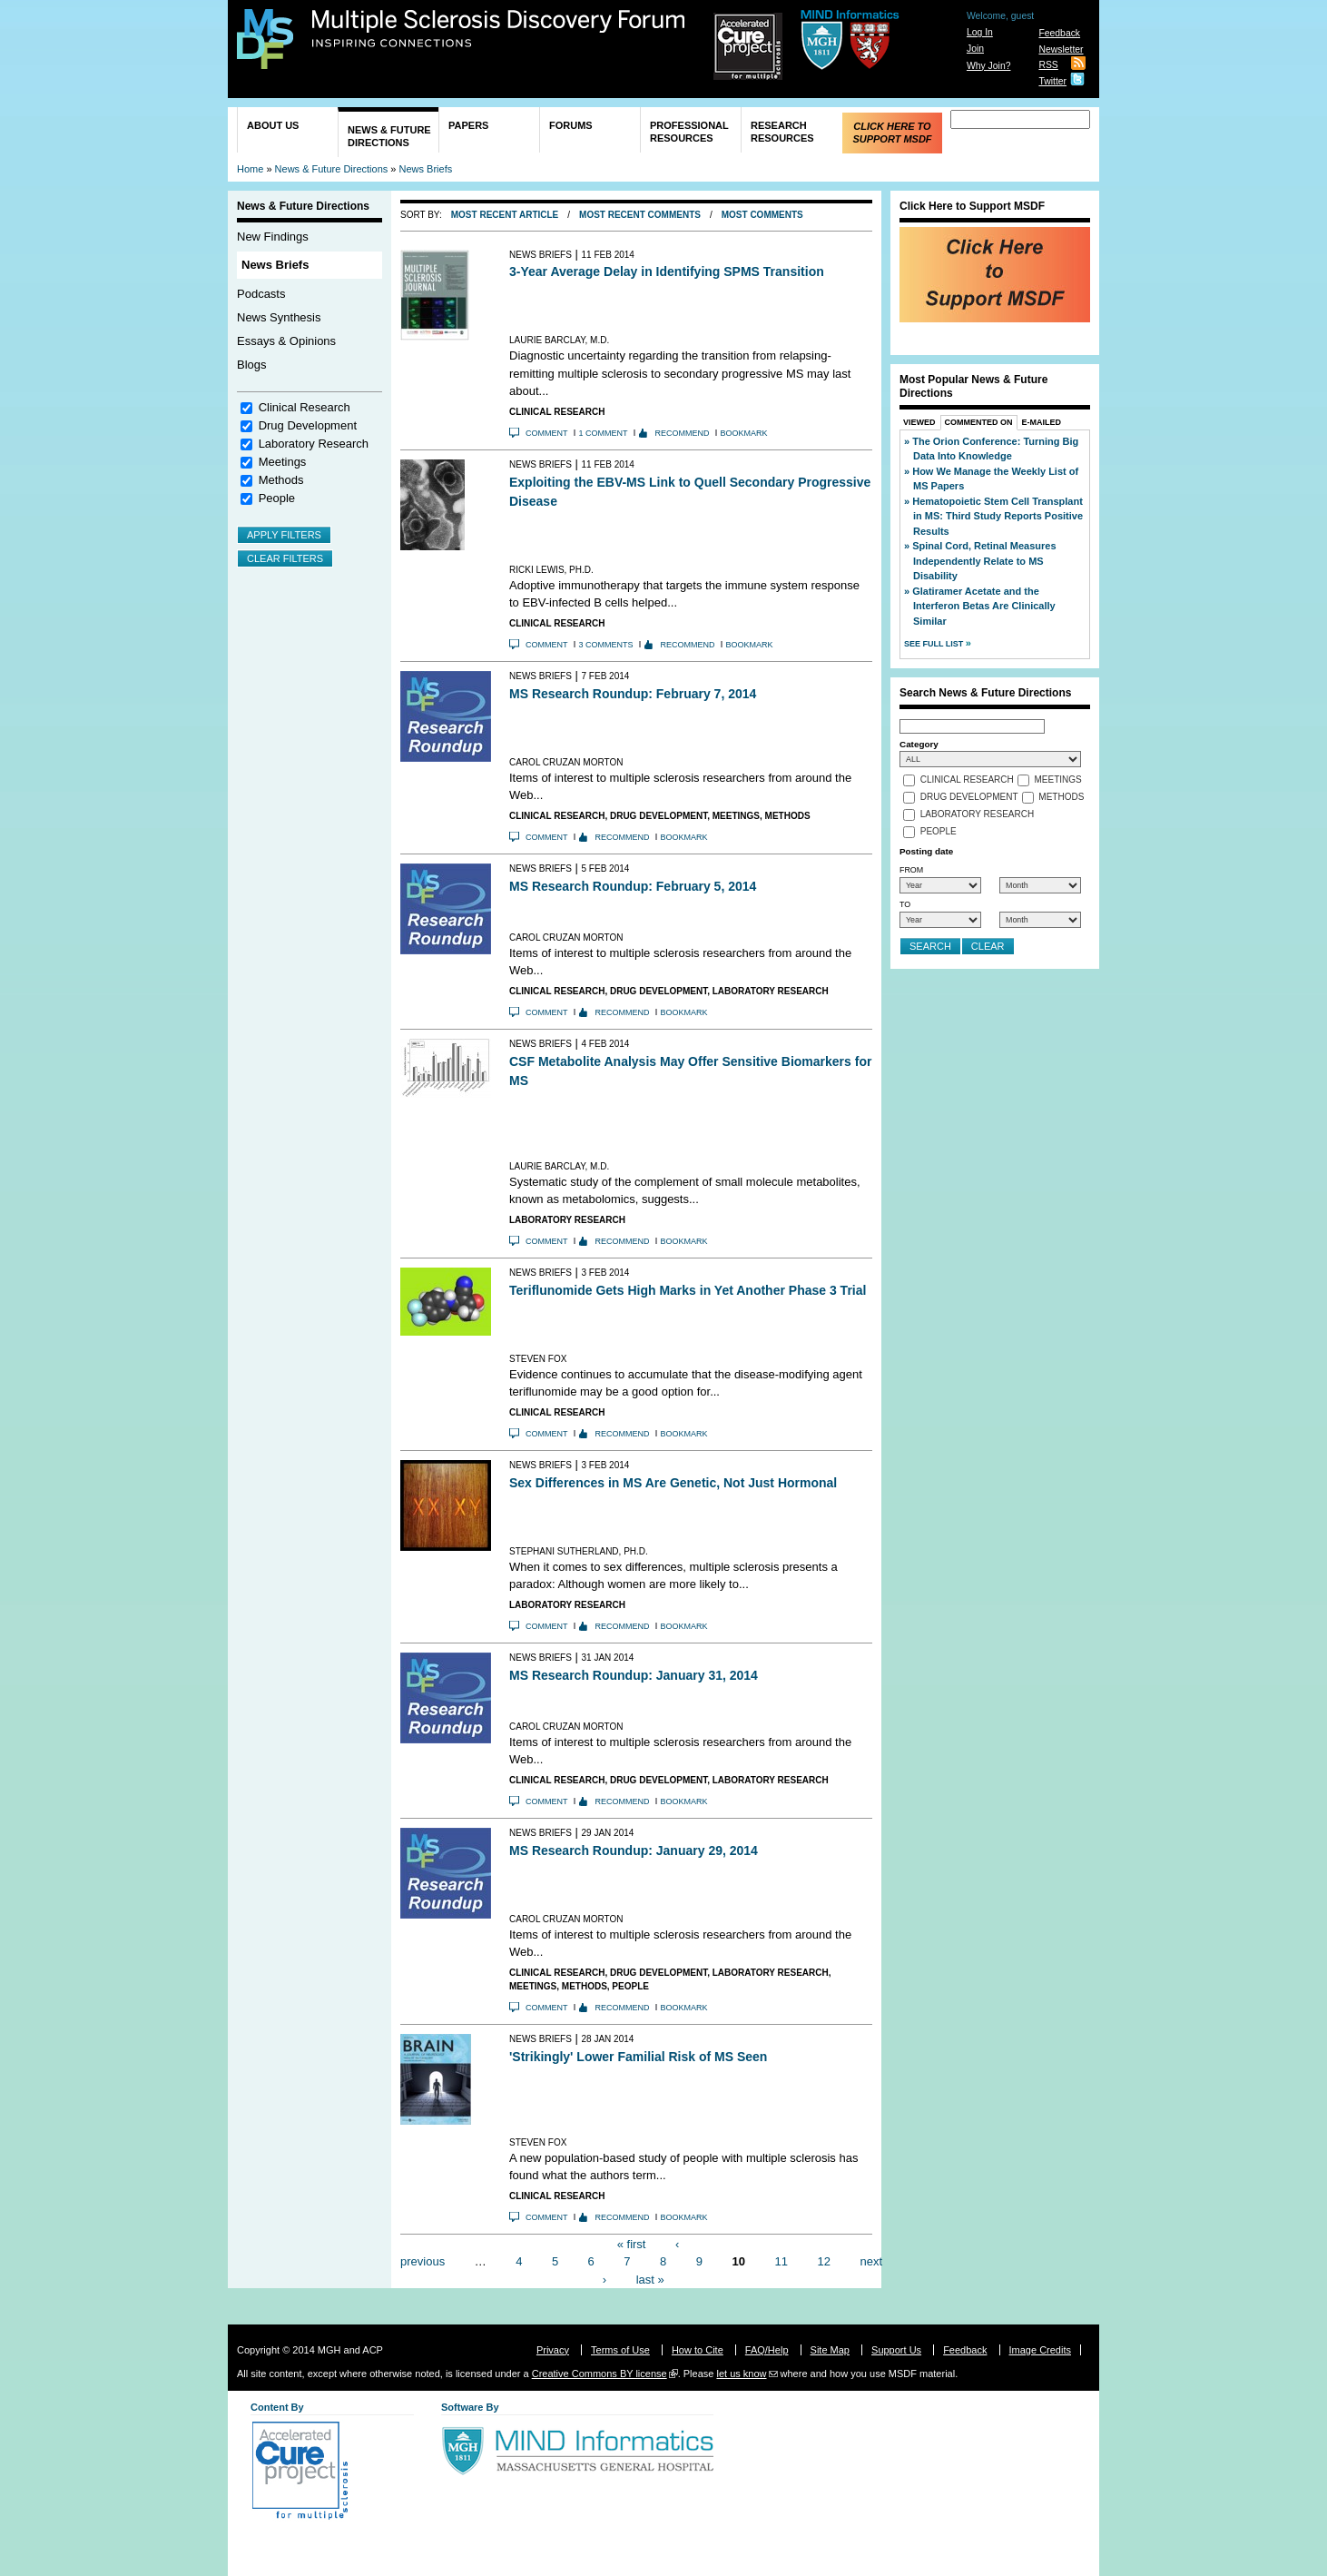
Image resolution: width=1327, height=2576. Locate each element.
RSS (1047, 65)
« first (631, 2243)
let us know (741, 2373)
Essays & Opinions (286, 341)
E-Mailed (1042, 422)
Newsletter (1060, 49)
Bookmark (744, 433)
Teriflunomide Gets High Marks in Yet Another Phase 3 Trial (687, 1290)
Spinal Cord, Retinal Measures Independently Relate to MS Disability (984, 560)
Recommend (682, 433)
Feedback (1059, 33)
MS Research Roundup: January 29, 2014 (633, 1850)
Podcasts (261, 294)
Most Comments (762, 215)
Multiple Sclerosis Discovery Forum (498, 29)
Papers (468, 125)
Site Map (830, 2349)
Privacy (552, 2349)
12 (823, 2261)
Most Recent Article (505, 215)
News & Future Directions (389, 136)
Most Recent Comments (640, 215)
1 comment (603, 433)
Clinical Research (304, 407)
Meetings (283, 462)
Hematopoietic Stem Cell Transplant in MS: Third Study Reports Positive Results (997, 516)
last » (650, 2278)
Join (975, 49)
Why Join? (989, 66)
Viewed (919, 422)
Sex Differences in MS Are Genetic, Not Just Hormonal (673, 1483)
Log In (980, 32)
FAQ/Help (767, 2349)
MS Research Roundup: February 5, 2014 (632, 886)
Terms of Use (620, 2349)
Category (919, 744)
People (277, 498)
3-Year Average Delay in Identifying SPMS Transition (666, 271)
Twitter (1052, 81)
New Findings (273, 236)
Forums (571, 125)
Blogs (252, 364)
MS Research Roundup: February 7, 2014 (632, 693)
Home (250, 168)
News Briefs (426, 168)
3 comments (606, 644)
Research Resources (782, 131)
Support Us (896, 2349)
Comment (547, 433)
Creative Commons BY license (599, 2373)
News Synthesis (278, 317)
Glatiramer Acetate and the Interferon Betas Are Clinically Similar (984, 606)
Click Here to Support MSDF (891, 132)
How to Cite (697, 2349)
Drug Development (308, 425)
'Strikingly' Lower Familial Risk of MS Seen (638, 2056)
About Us (273, 125)
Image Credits (1040, 2349)
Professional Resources (689, 131)
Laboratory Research (314, 443)
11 (781, 2261)
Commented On (979, 422)
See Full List (935, 643)
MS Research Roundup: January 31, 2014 (633, 1675)
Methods (281, 480)
